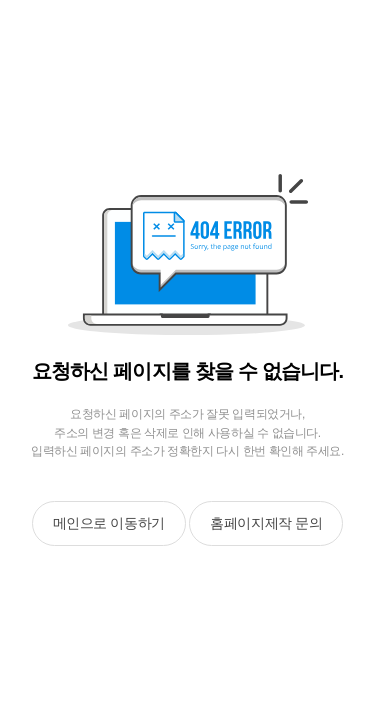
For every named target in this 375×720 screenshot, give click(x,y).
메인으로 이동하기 (109, 523)
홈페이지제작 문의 (266, 523)
